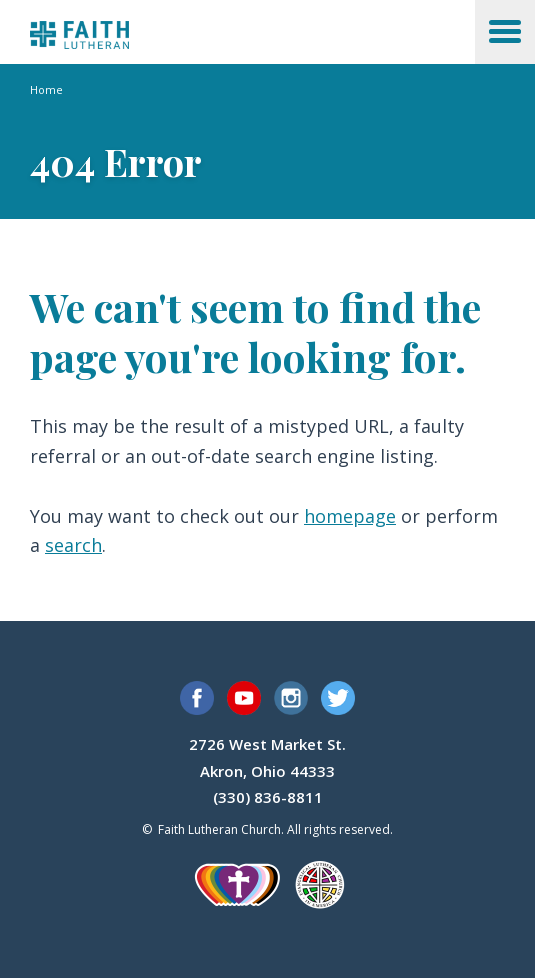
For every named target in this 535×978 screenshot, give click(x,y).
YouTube (244, 698)
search (73, 545)
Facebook (197, 698)
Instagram (291, 698)
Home (46, 89)
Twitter (338, 698)
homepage (350, 516)
